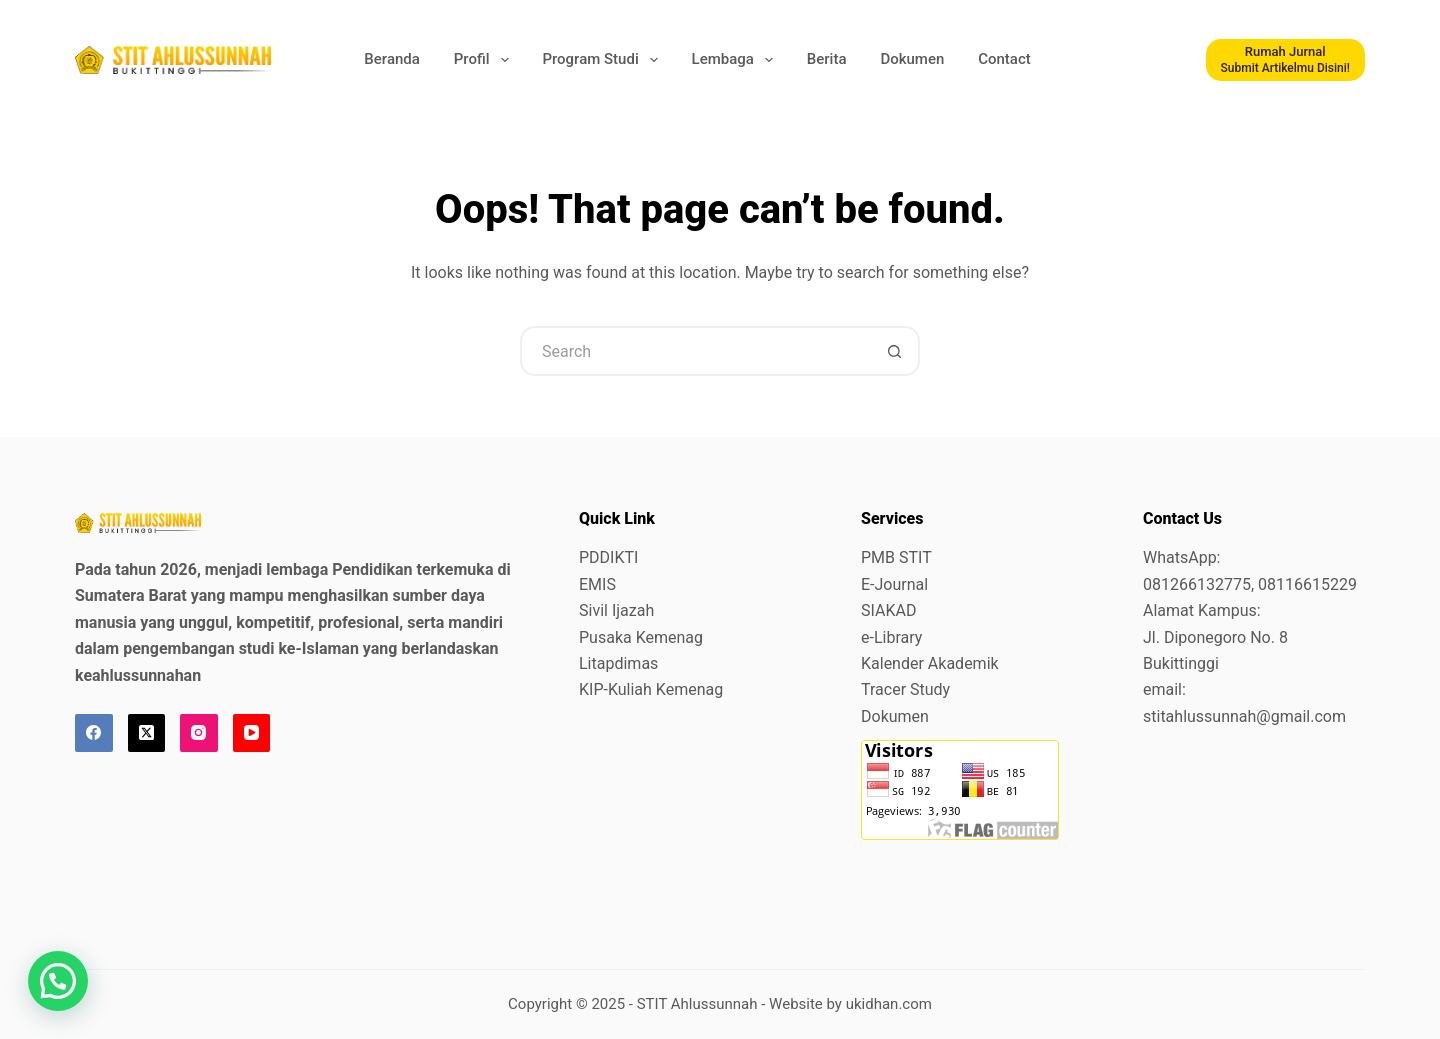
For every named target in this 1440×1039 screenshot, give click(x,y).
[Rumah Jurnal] (1286, 60)
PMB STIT (896, 557)
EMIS (597, 584)
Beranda (392, 59)
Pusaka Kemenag (641, 637)
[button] (58, 981)
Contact (1004, 59)
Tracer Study (905, 689)
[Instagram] (199, 733)
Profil (483, 60)
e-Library (891, 637)
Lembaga (734, 60)
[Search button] (895, 351)
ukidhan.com (889, 1004)
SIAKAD (888, 610)
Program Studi (601, 60)
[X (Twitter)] (147, 733)
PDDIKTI (608, 557)
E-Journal (894, 584)
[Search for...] (695, 351)
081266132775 (1197, 584)
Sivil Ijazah (616, 610)
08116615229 (1307, 584)
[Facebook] (94, 733)
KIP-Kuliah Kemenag (651, 689)
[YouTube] (252, 733)
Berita (827, 59)
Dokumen (912, 59)
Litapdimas (618, 663)
